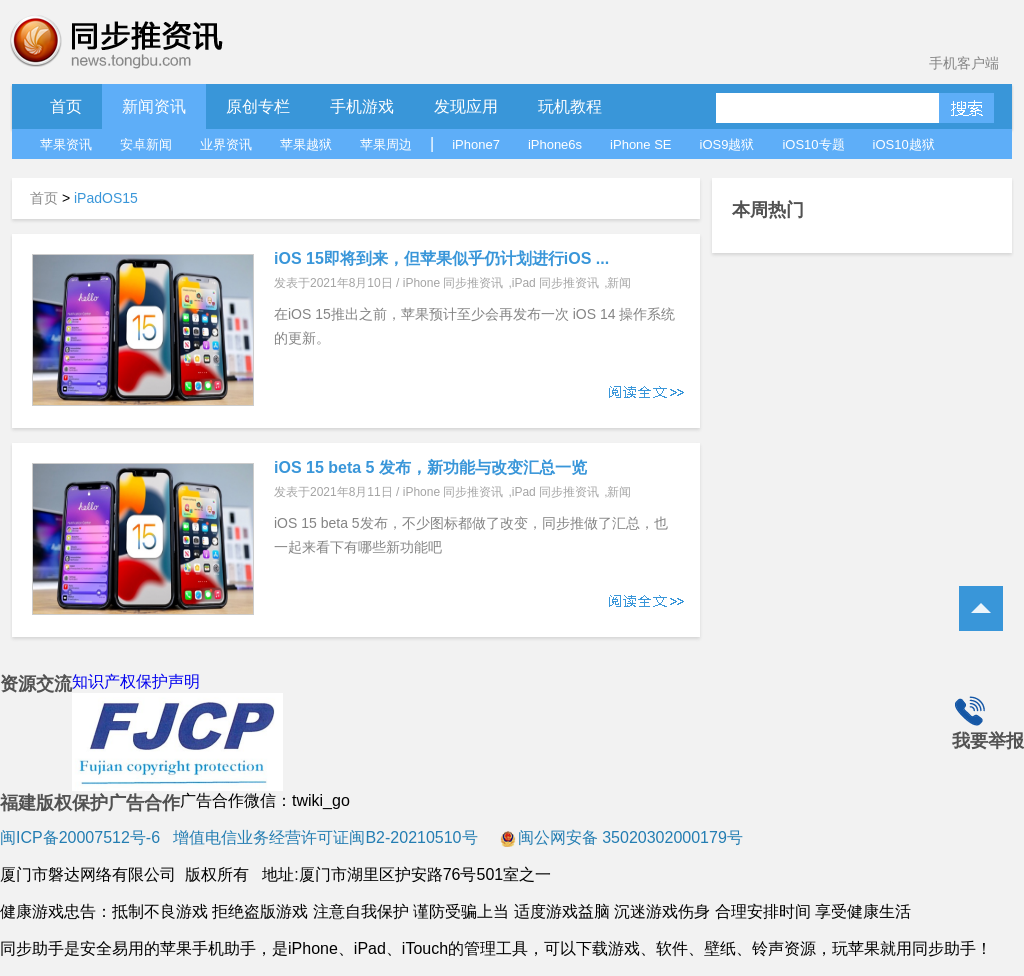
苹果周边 (386, 144)
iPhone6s (555, 144)
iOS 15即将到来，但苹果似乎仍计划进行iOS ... (441, 258)
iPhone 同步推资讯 (453, 283)
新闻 (619, 283)
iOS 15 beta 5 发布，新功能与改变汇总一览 (430, 467)
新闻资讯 (154, 106)
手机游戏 (362, 106)
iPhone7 (476, 144)
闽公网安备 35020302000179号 (621, 837)
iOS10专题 (813, 144)
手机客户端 (964, 63)
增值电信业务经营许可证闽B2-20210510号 (323, 837)
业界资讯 (226, 144)
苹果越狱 (306, 144)
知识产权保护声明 (136, 681)
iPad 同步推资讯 (555, 283)
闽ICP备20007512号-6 (80, 837)
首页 (66, 106)
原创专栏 (258, 106)
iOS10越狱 (904, 144)
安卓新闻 (146, 144)
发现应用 (466, 106)
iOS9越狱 (727, 144)
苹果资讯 (66, 144)
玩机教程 (570, 106)
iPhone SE (640, 144)
